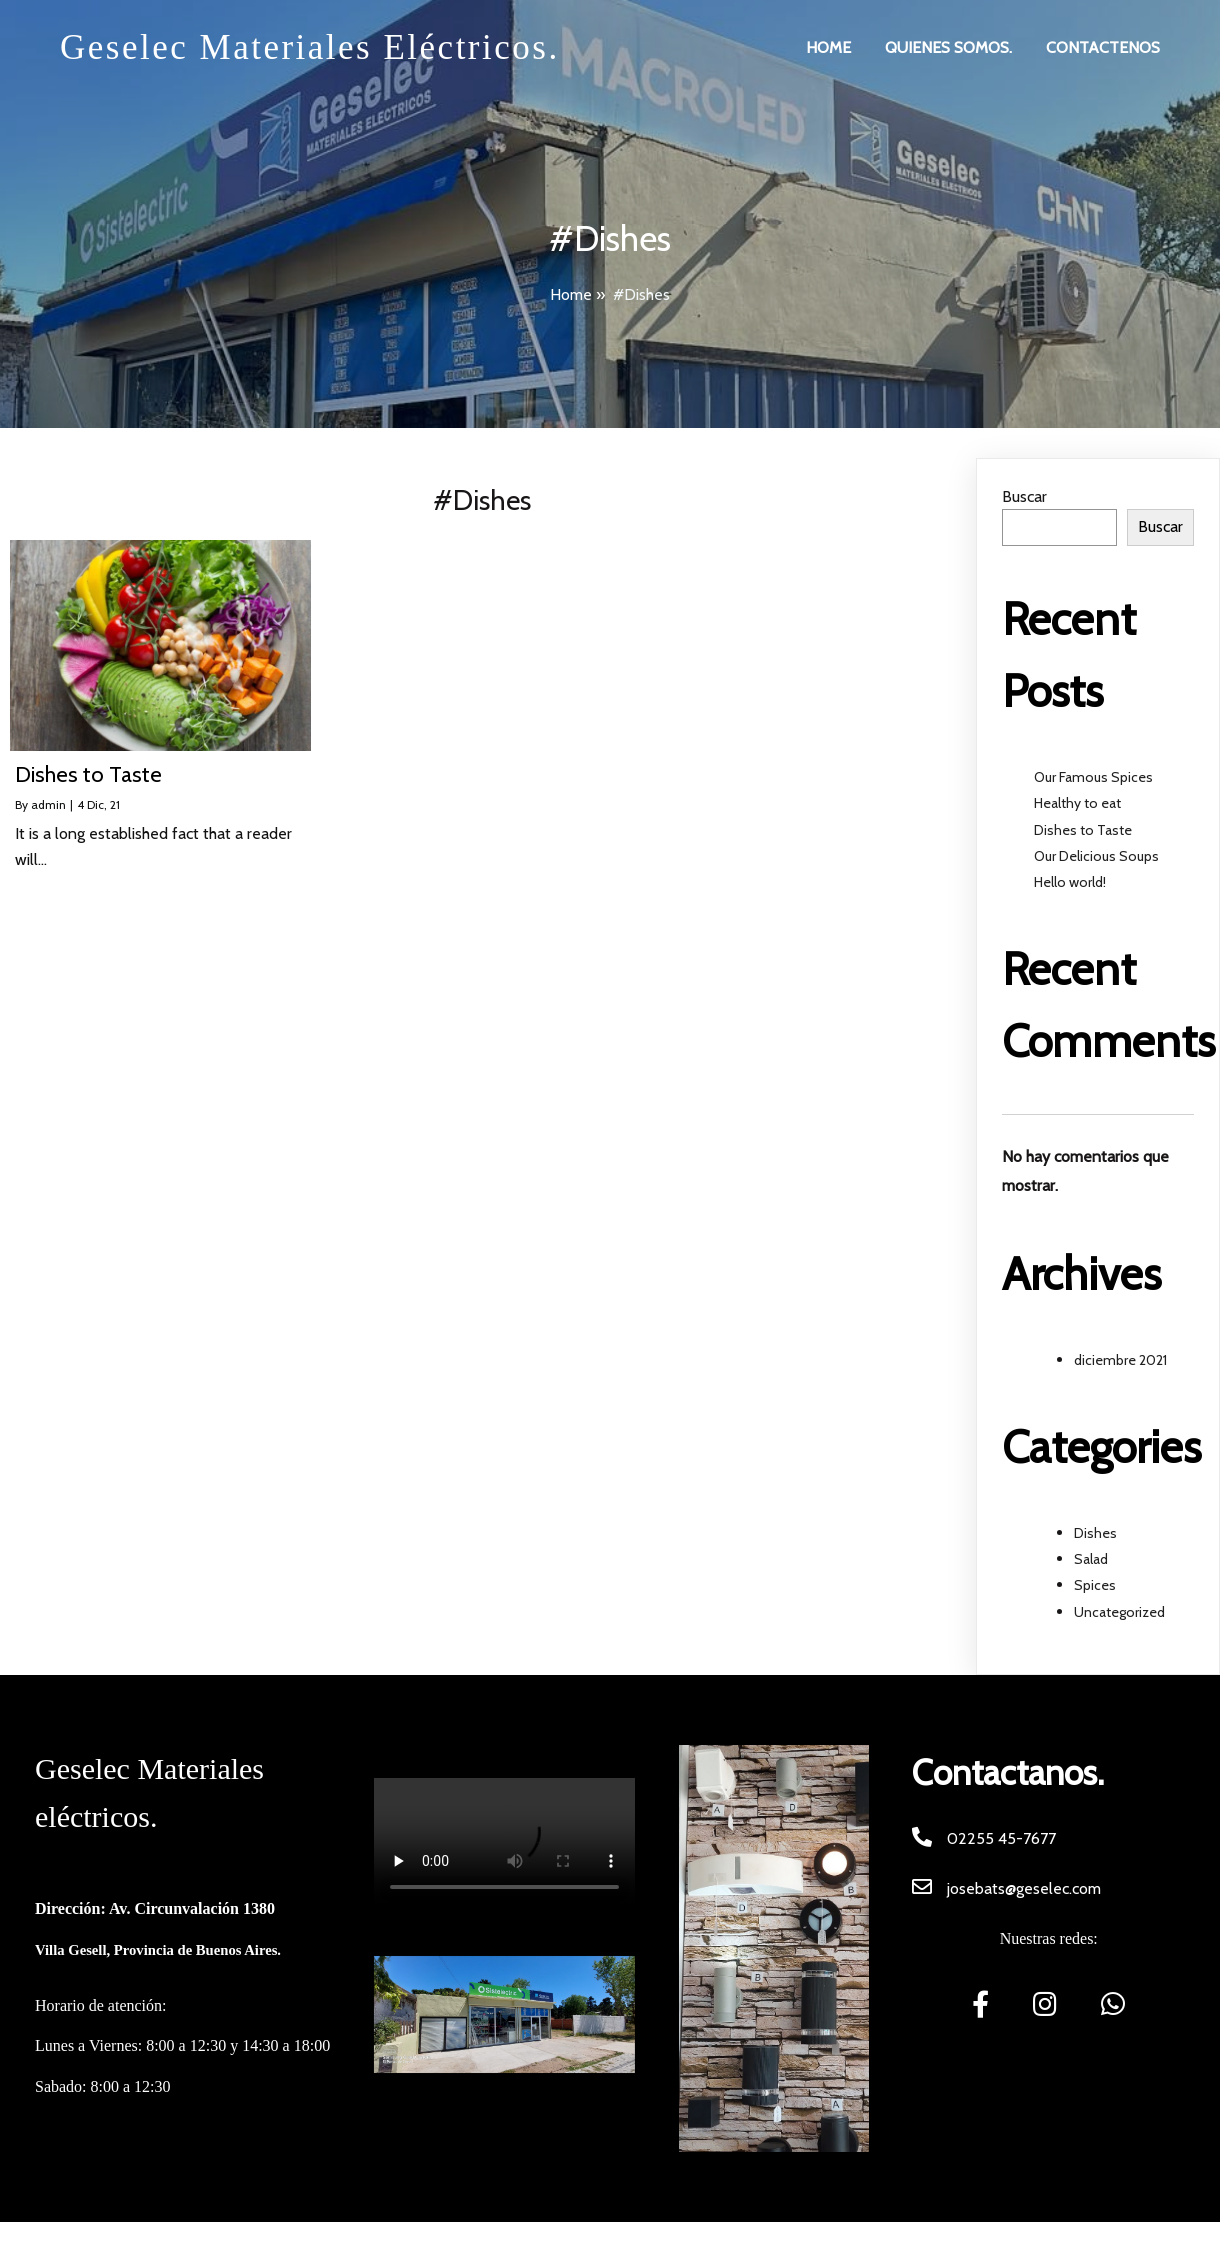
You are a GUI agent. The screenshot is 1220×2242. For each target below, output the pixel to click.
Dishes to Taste (1083, 830)
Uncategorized (1119, 1612)
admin (48, 804)
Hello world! (1070, 882)
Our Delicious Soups (1096, 856)
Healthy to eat (1077, 803)
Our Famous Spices (1093, 777)
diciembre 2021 (1120, 1360)
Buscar (1024, 496)
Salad (1091, 1559)
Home (571, 294)
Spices (1095, 1585)
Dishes (1095, 1533)
